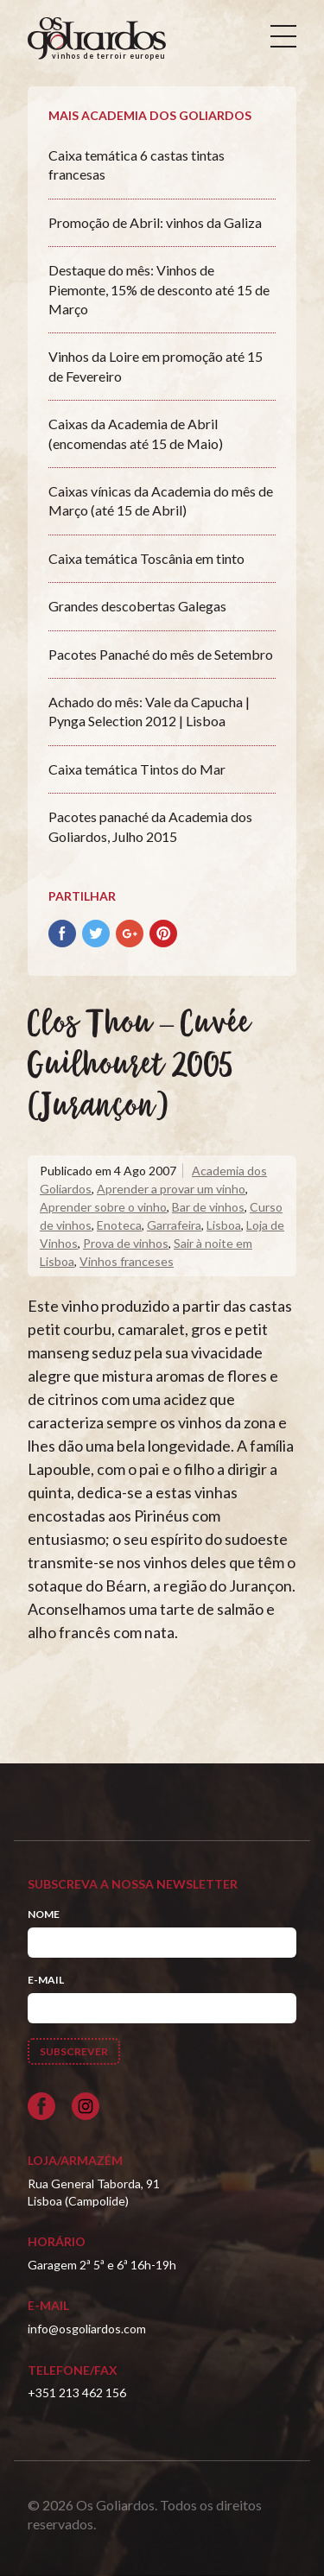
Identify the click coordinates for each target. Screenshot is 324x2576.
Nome (44, 1914)
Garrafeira (174, 1225)
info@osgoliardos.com (87, 2328)
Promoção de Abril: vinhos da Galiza (155, 222)
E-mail (46, 1979)
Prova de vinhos (125, 1243)
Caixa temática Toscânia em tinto (146, 558)
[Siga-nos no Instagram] (85, 2106)
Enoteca (119, 1225)
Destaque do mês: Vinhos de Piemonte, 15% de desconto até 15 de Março (159, 289)
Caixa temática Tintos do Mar (137, 769)
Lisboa (223, 1225)
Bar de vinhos (208, 1206)
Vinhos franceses (126, 1261)
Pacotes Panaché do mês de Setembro (160, 654)
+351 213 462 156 (77, 2392)
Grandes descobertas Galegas (137, 606)
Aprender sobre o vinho (103, 1206)
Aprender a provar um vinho (171, 1188)
